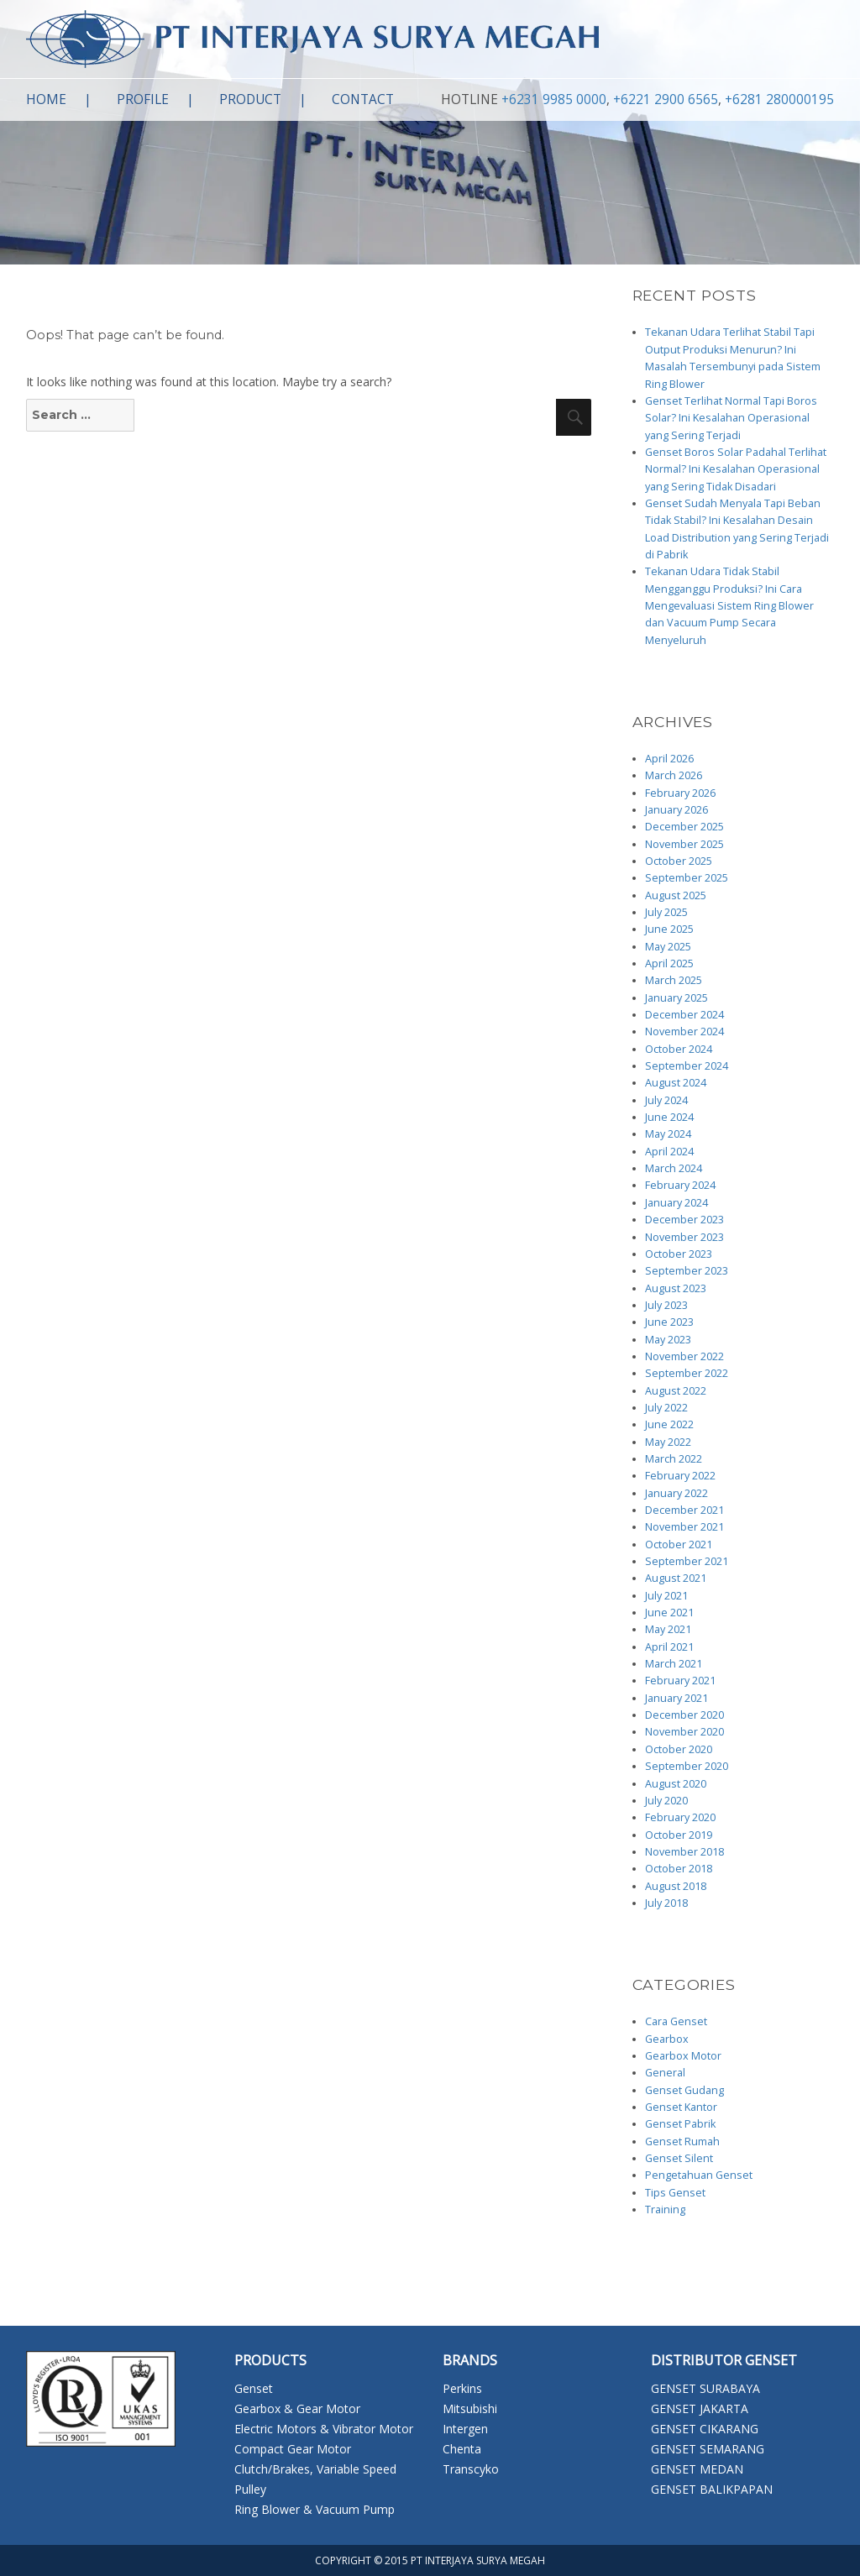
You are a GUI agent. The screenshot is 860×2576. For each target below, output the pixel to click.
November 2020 (684, 1732)
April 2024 (669, 1151)
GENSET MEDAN (697, 2469)
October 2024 (678, 1049)
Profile (143, 99)
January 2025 (676, 998)
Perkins (462, 2388)
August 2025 (675, 895)
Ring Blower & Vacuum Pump (314, 2509)
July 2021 (666, 1596)
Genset (253, 2388)
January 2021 (676, 1698)
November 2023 (684, 1237)
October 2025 (678, 861)
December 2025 (684, 826)
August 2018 (675, 1886)
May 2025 (668, 947)
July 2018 (666, 1903)
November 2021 (684, 1527)
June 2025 (669, 929)
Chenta (462, 2449)
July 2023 (666, 1305)
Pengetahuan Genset (698, 2175)
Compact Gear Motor (292, 2449)
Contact (363, 99)
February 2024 (680, 1185)
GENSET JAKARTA (699, 2408)
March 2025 (673, 980)
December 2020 (684, 1715)
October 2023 (678, 1254)
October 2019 (678, 1835)
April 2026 (669, 758)
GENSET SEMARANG (707, 2449)
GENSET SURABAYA (705, 2388)
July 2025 (666, 912)
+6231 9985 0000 (553, 99)
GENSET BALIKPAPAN (712, 2489)
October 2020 (678, 1749)
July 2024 (666, 1100)
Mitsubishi (470, 2408)
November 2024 (684, 1031)
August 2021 (675, 1578)
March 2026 (673, 775)
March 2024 (673, 1168)
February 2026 (680, 793)
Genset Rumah (682, 2141)
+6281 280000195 (779, 99)
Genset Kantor (681, 2107)
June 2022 (669, 1424)
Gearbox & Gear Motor (297, 2408)
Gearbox (667, 2039)
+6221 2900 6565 (665, 99)
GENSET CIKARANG (704, 2429)
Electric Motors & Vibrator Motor (323, 2429)
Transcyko (471, 2469)
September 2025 (686, 878)
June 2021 (669, 1612)
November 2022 (684, 1356)
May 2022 (668, 1442)
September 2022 (686, 1373)
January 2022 (676, 1493)
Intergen (465, 2429)
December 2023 (684, 1219)
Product (250, 99)
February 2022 (680, 1476)
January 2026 (676, 810)
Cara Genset (676, 2021)
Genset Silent (679, 2158)
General (665, 2073)
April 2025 (669, 963)
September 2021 (686, 1561)
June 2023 (669, 1322)
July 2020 (666, 1800)
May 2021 (668, 1629)
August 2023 (675, 1288)
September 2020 (686, 1766)
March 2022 (673, 1459)
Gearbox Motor (683, 2056)
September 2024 (686, 1066)
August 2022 (675, 1391)
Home (46, 99)
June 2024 (669, 1117)
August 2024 (675, 1083)
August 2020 (675, 1784)
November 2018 (684, 1852)
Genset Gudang (684, 2090)
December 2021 (684, 1510)
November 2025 (684, 844)
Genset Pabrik (680, 2124)
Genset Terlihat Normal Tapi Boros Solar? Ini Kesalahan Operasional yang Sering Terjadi (731, 418)
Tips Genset (675, 2193)
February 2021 (680, 1680)
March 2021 (673, 1664)
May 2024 (668, 1134)
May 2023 (668, 1340)
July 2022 (666, 1408)
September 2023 (686, 1271)
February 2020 (680, 1817)
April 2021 (669, 1647)
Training (665, 2209)
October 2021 (678, 1544)
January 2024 (676, 1203)
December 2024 (684, 1015)
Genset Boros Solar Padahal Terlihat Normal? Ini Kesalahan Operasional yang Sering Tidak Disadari (735, 469)
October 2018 (678, 1868)
